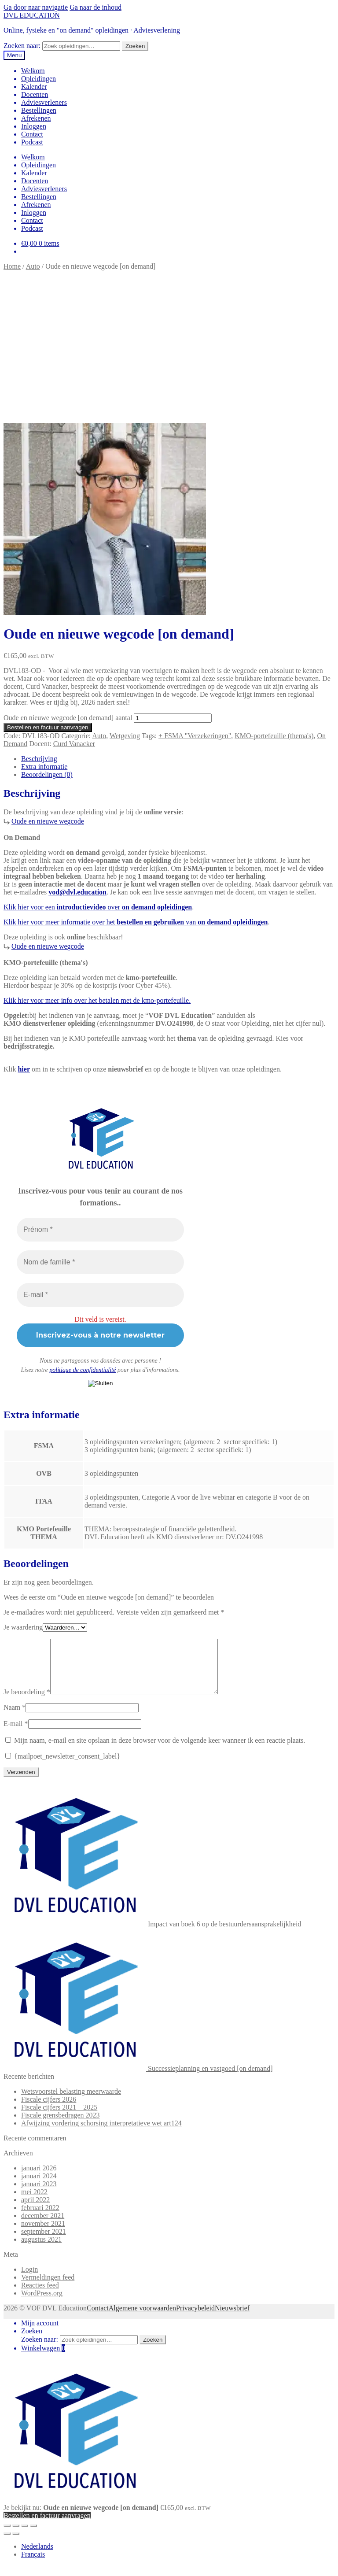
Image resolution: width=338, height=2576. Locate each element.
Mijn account (40, 2333)
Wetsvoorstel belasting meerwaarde (71, 2102)
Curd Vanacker (74, 743)
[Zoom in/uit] (7, 2536)
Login (29, 2280)
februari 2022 (40, 2218)
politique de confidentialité (82, 1370)
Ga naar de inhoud (95, 7)
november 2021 (43, 2234)
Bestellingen (38, 110)
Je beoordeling (27, 1702)
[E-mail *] (100, 1295)
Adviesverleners (44, 102)
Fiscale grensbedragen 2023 (60, 2125)
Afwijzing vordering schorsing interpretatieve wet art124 (101, 2133)
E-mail (16, 1734)
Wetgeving (125, 735)
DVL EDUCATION (32, 15)
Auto (33, 266)
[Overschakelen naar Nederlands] (37, 2557)
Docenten (34, 94)
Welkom (33, 70)
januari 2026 (38, 2178)
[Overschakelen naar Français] (33, 2565)
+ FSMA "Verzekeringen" (194, 735)
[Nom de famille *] (100, 1262)
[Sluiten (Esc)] (33, 2536)
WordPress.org (41, 2303)
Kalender (34, 86)
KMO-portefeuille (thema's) (274, 735)
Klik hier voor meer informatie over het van (136, 922)
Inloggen (33, 126)
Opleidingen (38, 78)
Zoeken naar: (22, 45)
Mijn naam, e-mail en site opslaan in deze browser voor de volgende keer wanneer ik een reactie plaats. (159, 1751)
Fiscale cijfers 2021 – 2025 (59, 2117)
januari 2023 (38, 2194)
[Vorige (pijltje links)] (7, 2544)
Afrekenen (36, 118)
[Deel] (24, 2536)
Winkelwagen (43, 2358)
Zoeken (135, 46)
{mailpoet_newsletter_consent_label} (62, 1766)
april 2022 (35, 2210)
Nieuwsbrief (232, 2318)
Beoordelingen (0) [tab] (47, 774)
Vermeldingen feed (47, 2287)
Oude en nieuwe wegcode (47, 821)
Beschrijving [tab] (39, 758)
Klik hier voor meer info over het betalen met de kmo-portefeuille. (97, 1000)
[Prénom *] (100, 1230)
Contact (32, 134)
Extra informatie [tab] (44, 766)
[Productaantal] (173, 718)
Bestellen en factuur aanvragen (47, 727)
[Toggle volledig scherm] (15, 2536)
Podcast (32, 142)
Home (12, 266)
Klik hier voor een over (98, 907)
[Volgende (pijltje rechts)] (15, 2544)
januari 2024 (38, 2186)
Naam (15, 1718)
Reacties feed (40, 2295)
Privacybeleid (195, 2318)
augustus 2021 (41, 2250)
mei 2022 (34, 2202)
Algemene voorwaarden (142, 2318)
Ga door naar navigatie (36, 7)
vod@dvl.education (77, 892)
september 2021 (43, 2242)
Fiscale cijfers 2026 (48, 2110)
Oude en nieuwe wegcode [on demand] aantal (68, 717)
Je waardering (23, 1627)
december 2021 (42, 2226)
